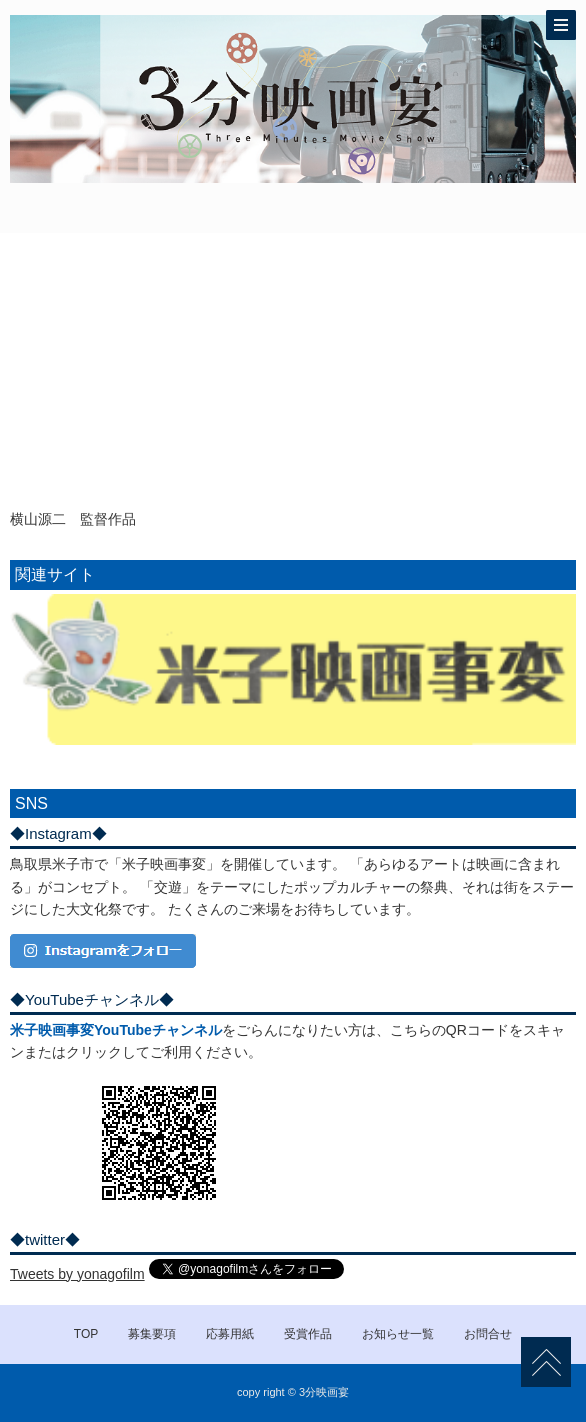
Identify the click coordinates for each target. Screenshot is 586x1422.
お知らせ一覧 (398, 1334)
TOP (86, 1334)
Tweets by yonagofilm (77, 1274)
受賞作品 (308, 1334)
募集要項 (152, 1334)
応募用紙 (230, 1334)
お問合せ (488, 1334)
